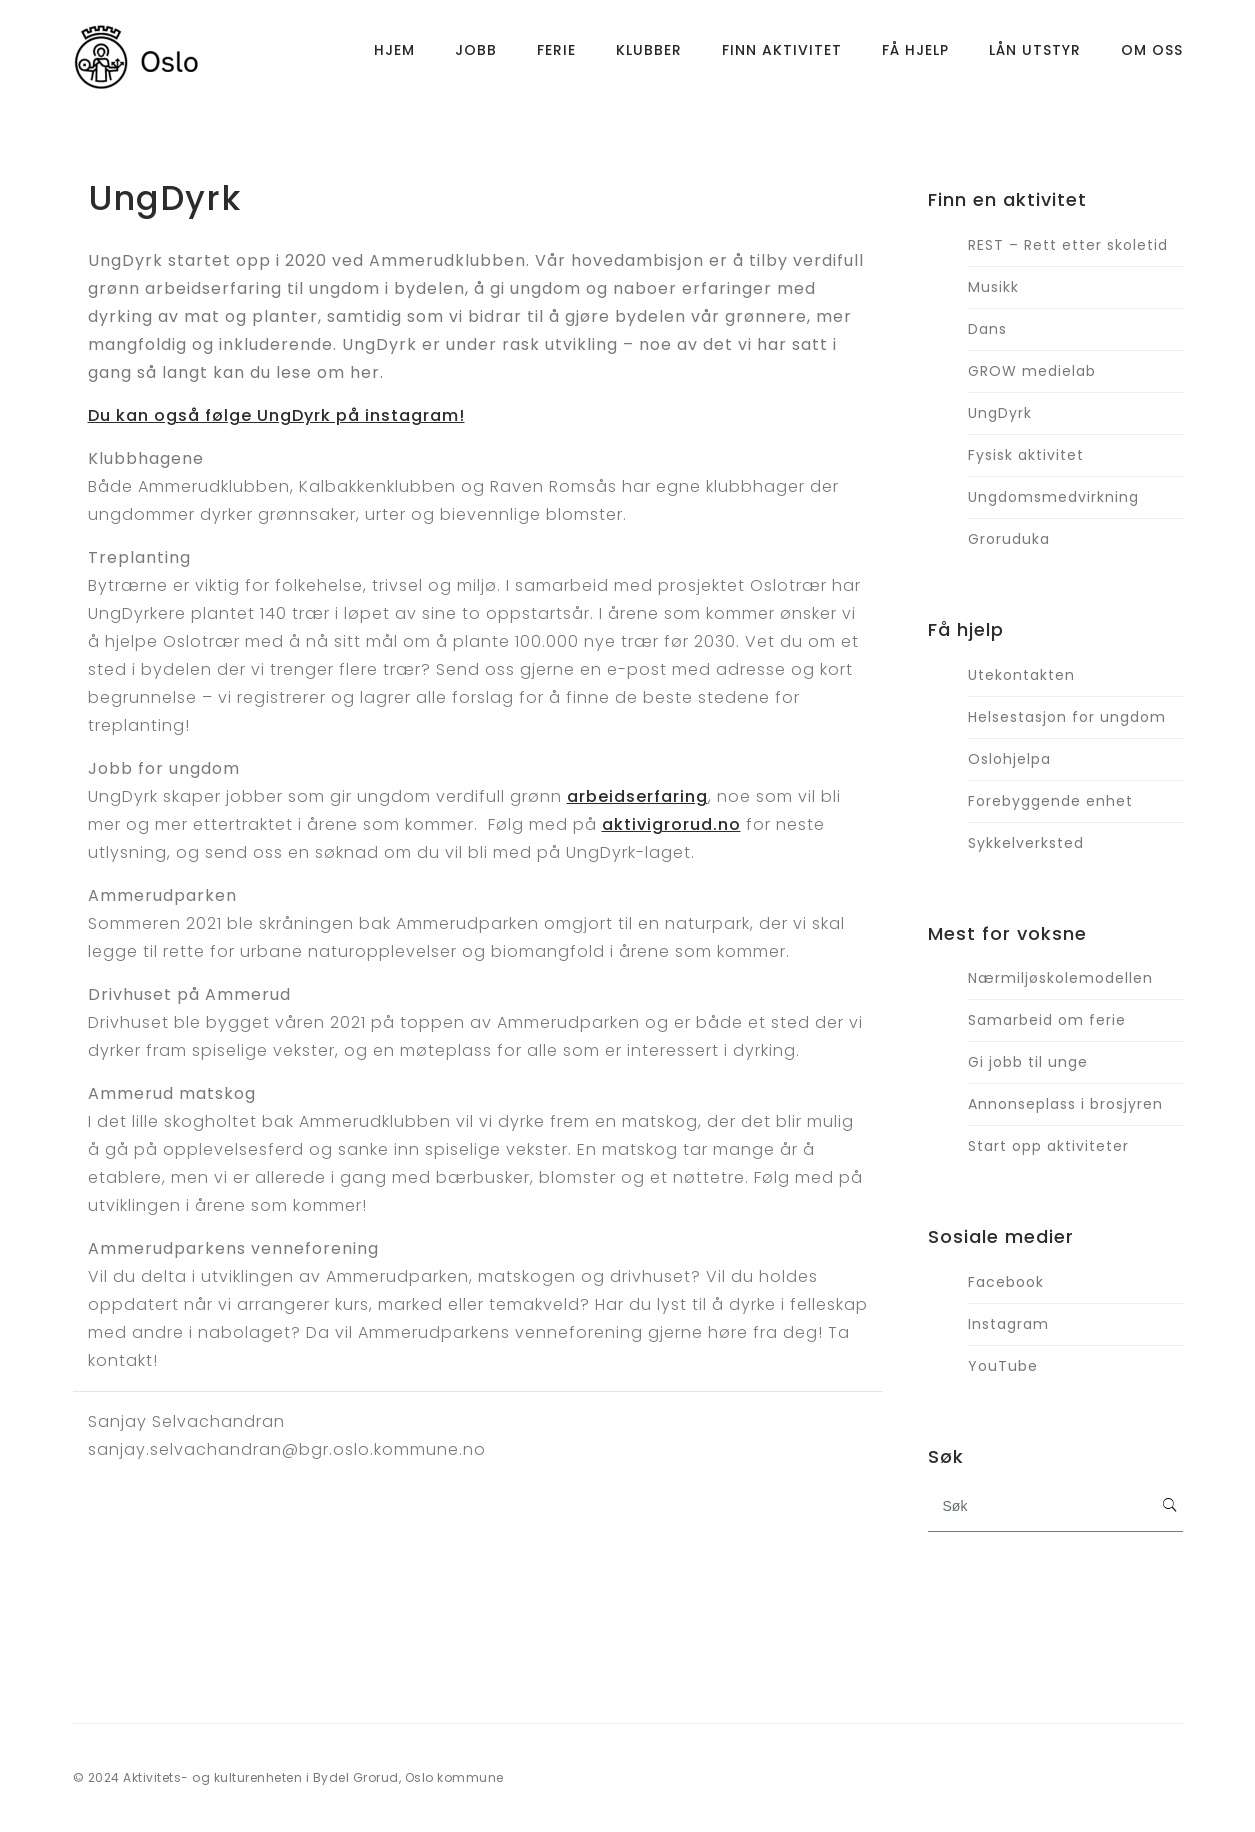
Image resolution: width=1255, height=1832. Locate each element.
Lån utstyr (1035, 55)
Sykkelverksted (1026, 843)
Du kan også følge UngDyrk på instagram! (276, 415)
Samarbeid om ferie (1047, 1020)
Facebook (1006, 1282)
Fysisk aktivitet (1026, 455)
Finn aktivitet (782, 55)
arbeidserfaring (637, 796)
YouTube (1003, 1366)
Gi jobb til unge (1028, 1062)
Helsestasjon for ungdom (1067, 717)
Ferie (556, 55)
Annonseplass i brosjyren (1065, 1104)
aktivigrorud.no (671, 824)
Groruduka (1009, 539)
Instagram (1008, 1324)
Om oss (1152, 55)
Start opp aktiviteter (1048, 1146)
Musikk (993, 287)
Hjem (394, 55)
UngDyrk (1000, 413)
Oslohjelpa (1009, 759)
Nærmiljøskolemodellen (1060, 978)
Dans (987, 329)
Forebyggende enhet (1050, 801)
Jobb (476, 55)
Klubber (649, 55)
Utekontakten (1021, 675)
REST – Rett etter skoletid (1068, 245)
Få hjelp (915, 55)
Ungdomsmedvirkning (1053, 497)
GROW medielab (1032, 371)
